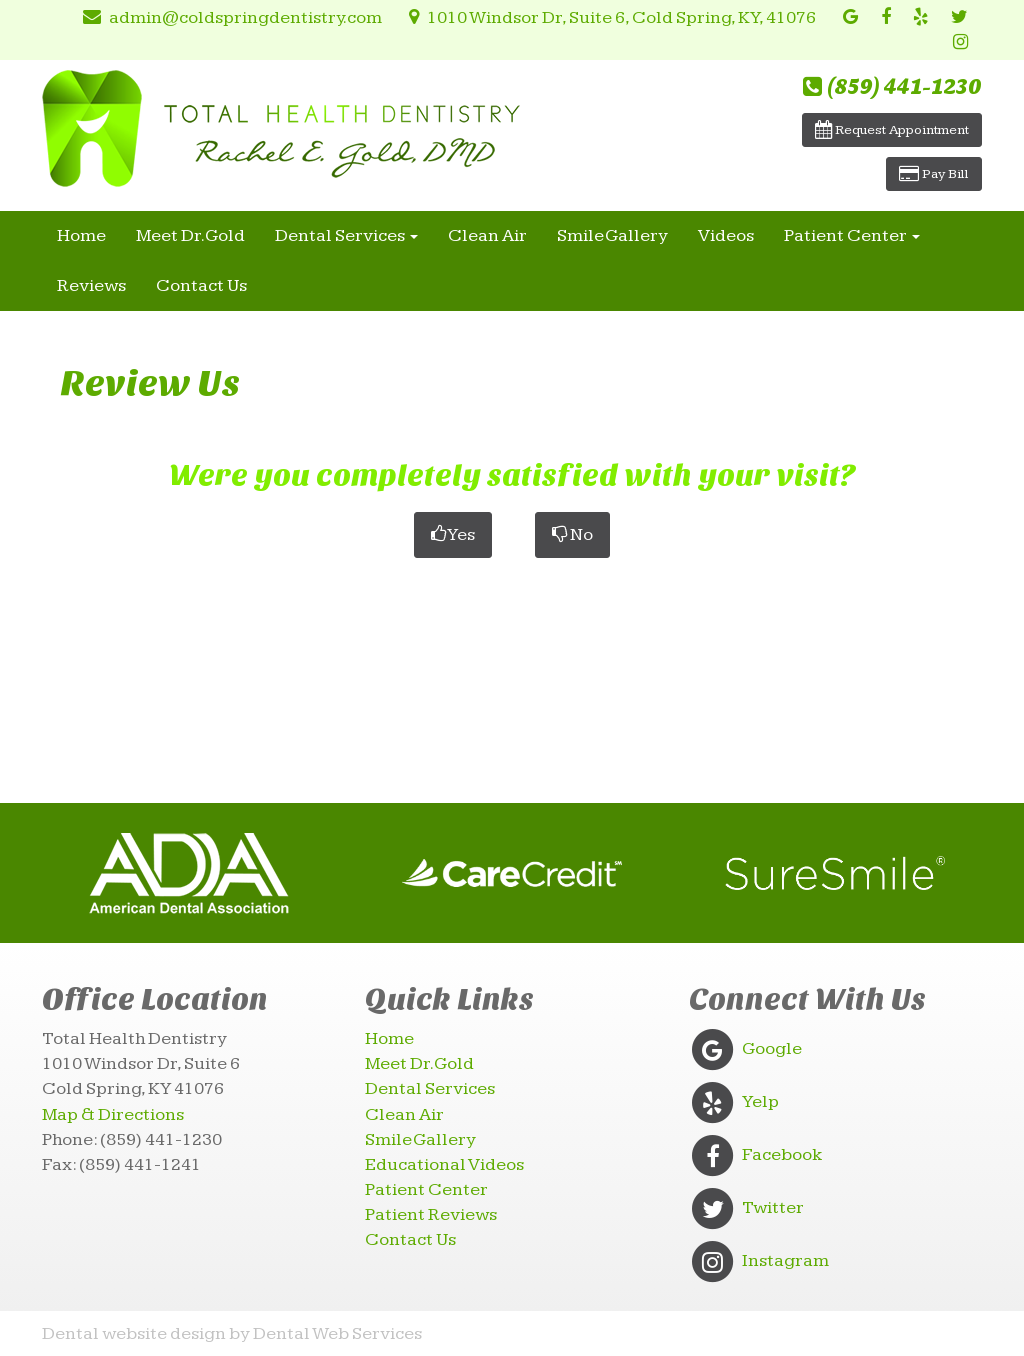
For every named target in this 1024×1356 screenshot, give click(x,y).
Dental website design (134, 1333)
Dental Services (346, 235)
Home (81, 235)
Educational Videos (444, 1164)
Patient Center (852, 235)
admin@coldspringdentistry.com (228, 17)
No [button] (572, 534)
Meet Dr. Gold (190, 235)
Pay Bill (934, 174)
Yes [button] (453, 534)
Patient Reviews (431, 1214)
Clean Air (487, 235)
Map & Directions (113, 1114)
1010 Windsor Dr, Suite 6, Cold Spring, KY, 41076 (609, 17)
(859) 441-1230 (892, 87)
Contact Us (201, 285)
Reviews (91, 285)
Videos (726, 235)
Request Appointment (892, 130)
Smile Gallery (612, 235)
